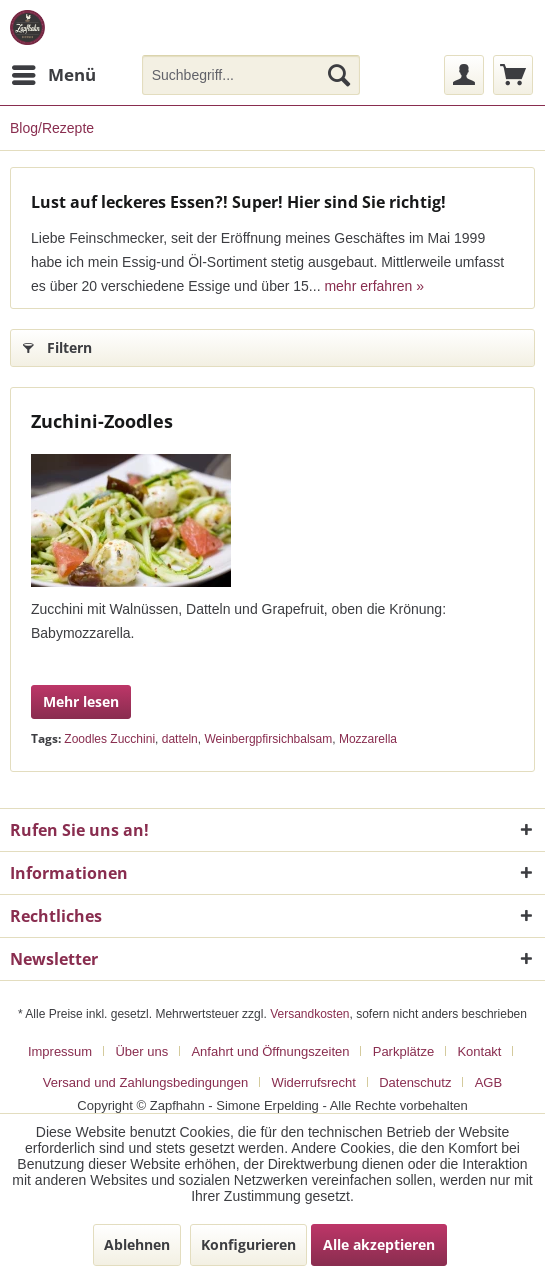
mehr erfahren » (374, 286)
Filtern (57, 344)
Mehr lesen (81, 701)
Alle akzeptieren (379, 1244)
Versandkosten (309, 1014)
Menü (54, 72)
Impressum (60, 1051)
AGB (488, 1082)
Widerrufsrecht (313, 1082)
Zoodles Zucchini (109, 739)
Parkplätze (403, 1051)
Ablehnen (137, 1244)
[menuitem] (53, 75)
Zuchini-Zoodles (102, 421)
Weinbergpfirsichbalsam (268, 739)
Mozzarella (368, 739)
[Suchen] (339, 75)
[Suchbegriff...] (251, 75)
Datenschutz (415, 1082)
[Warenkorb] (513, 75)
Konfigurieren (248, 1244)
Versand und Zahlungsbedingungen (145, 1082)
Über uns (141, 1051)
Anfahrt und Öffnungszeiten (270, 1051)
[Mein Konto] (464, 75)
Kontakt (479, 1051)
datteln (180, 739)
